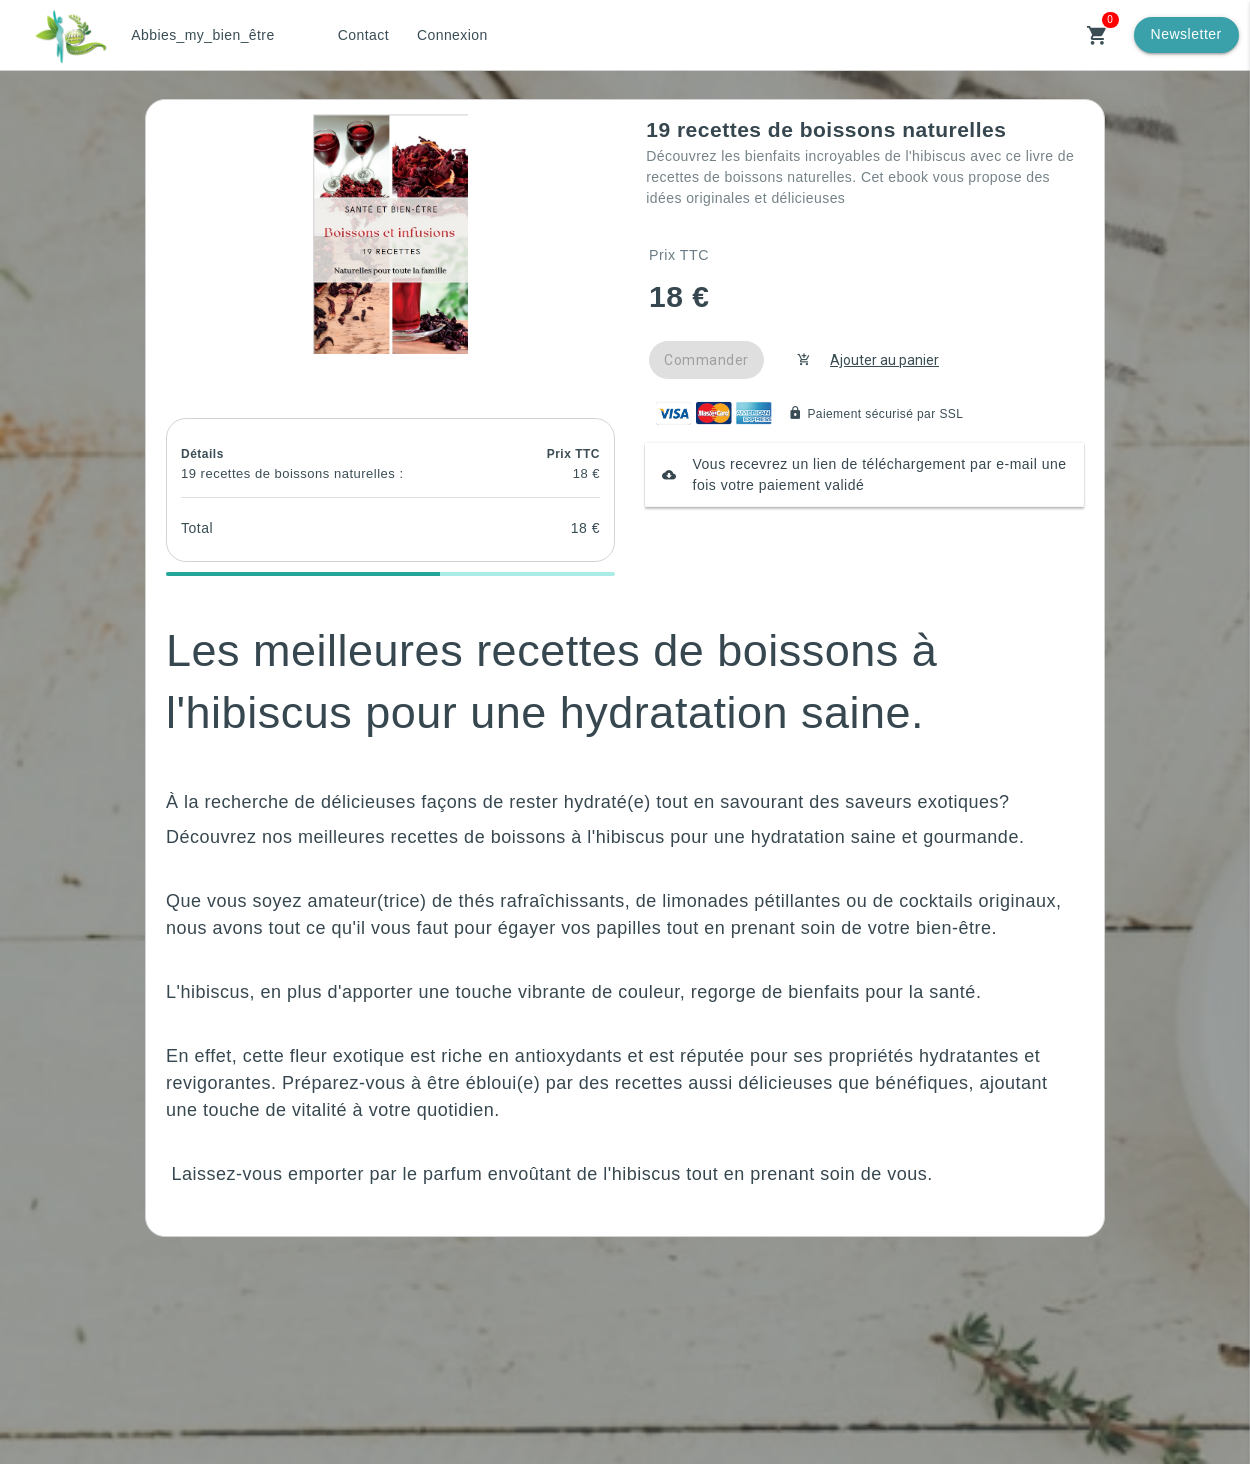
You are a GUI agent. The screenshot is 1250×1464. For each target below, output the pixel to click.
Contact (363, 35)
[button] (390, 234)
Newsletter (1186, 34)
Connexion (452, 35)
